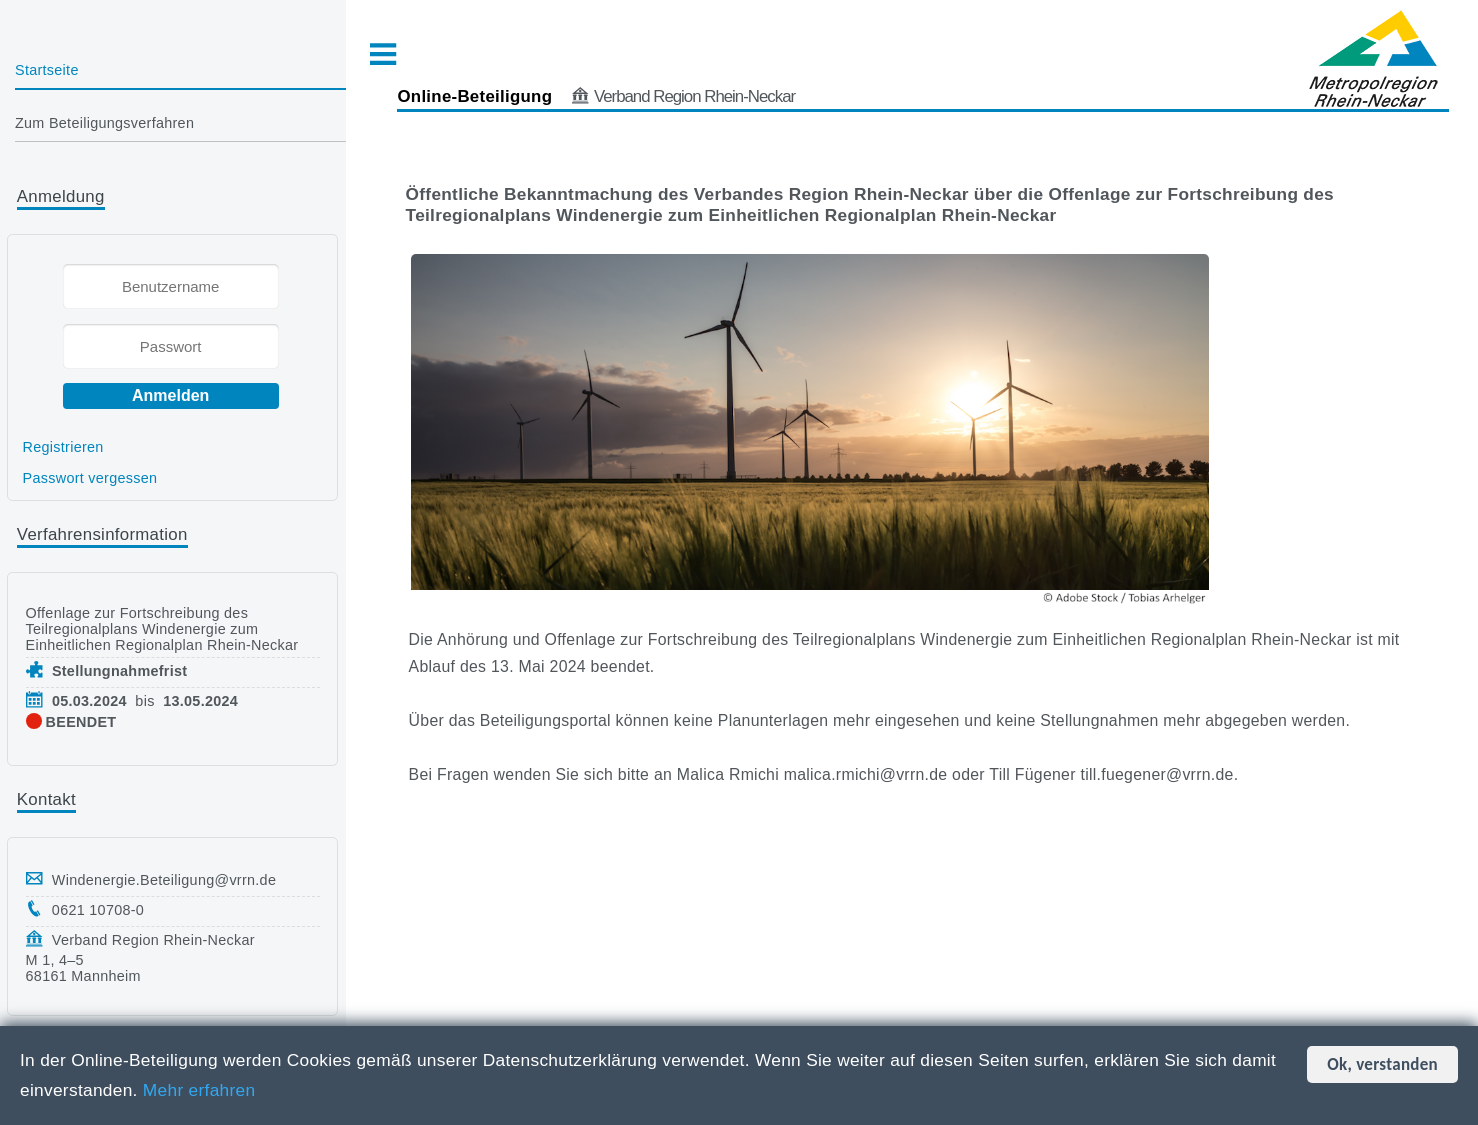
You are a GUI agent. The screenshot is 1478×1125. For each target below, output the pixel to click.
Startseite (47, 70)
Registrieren (63, 447)
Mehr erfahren (199, 1090)
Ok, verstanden (1382, 1064)
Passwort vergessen (90, 478)
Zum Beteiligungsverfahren (104, 123)
